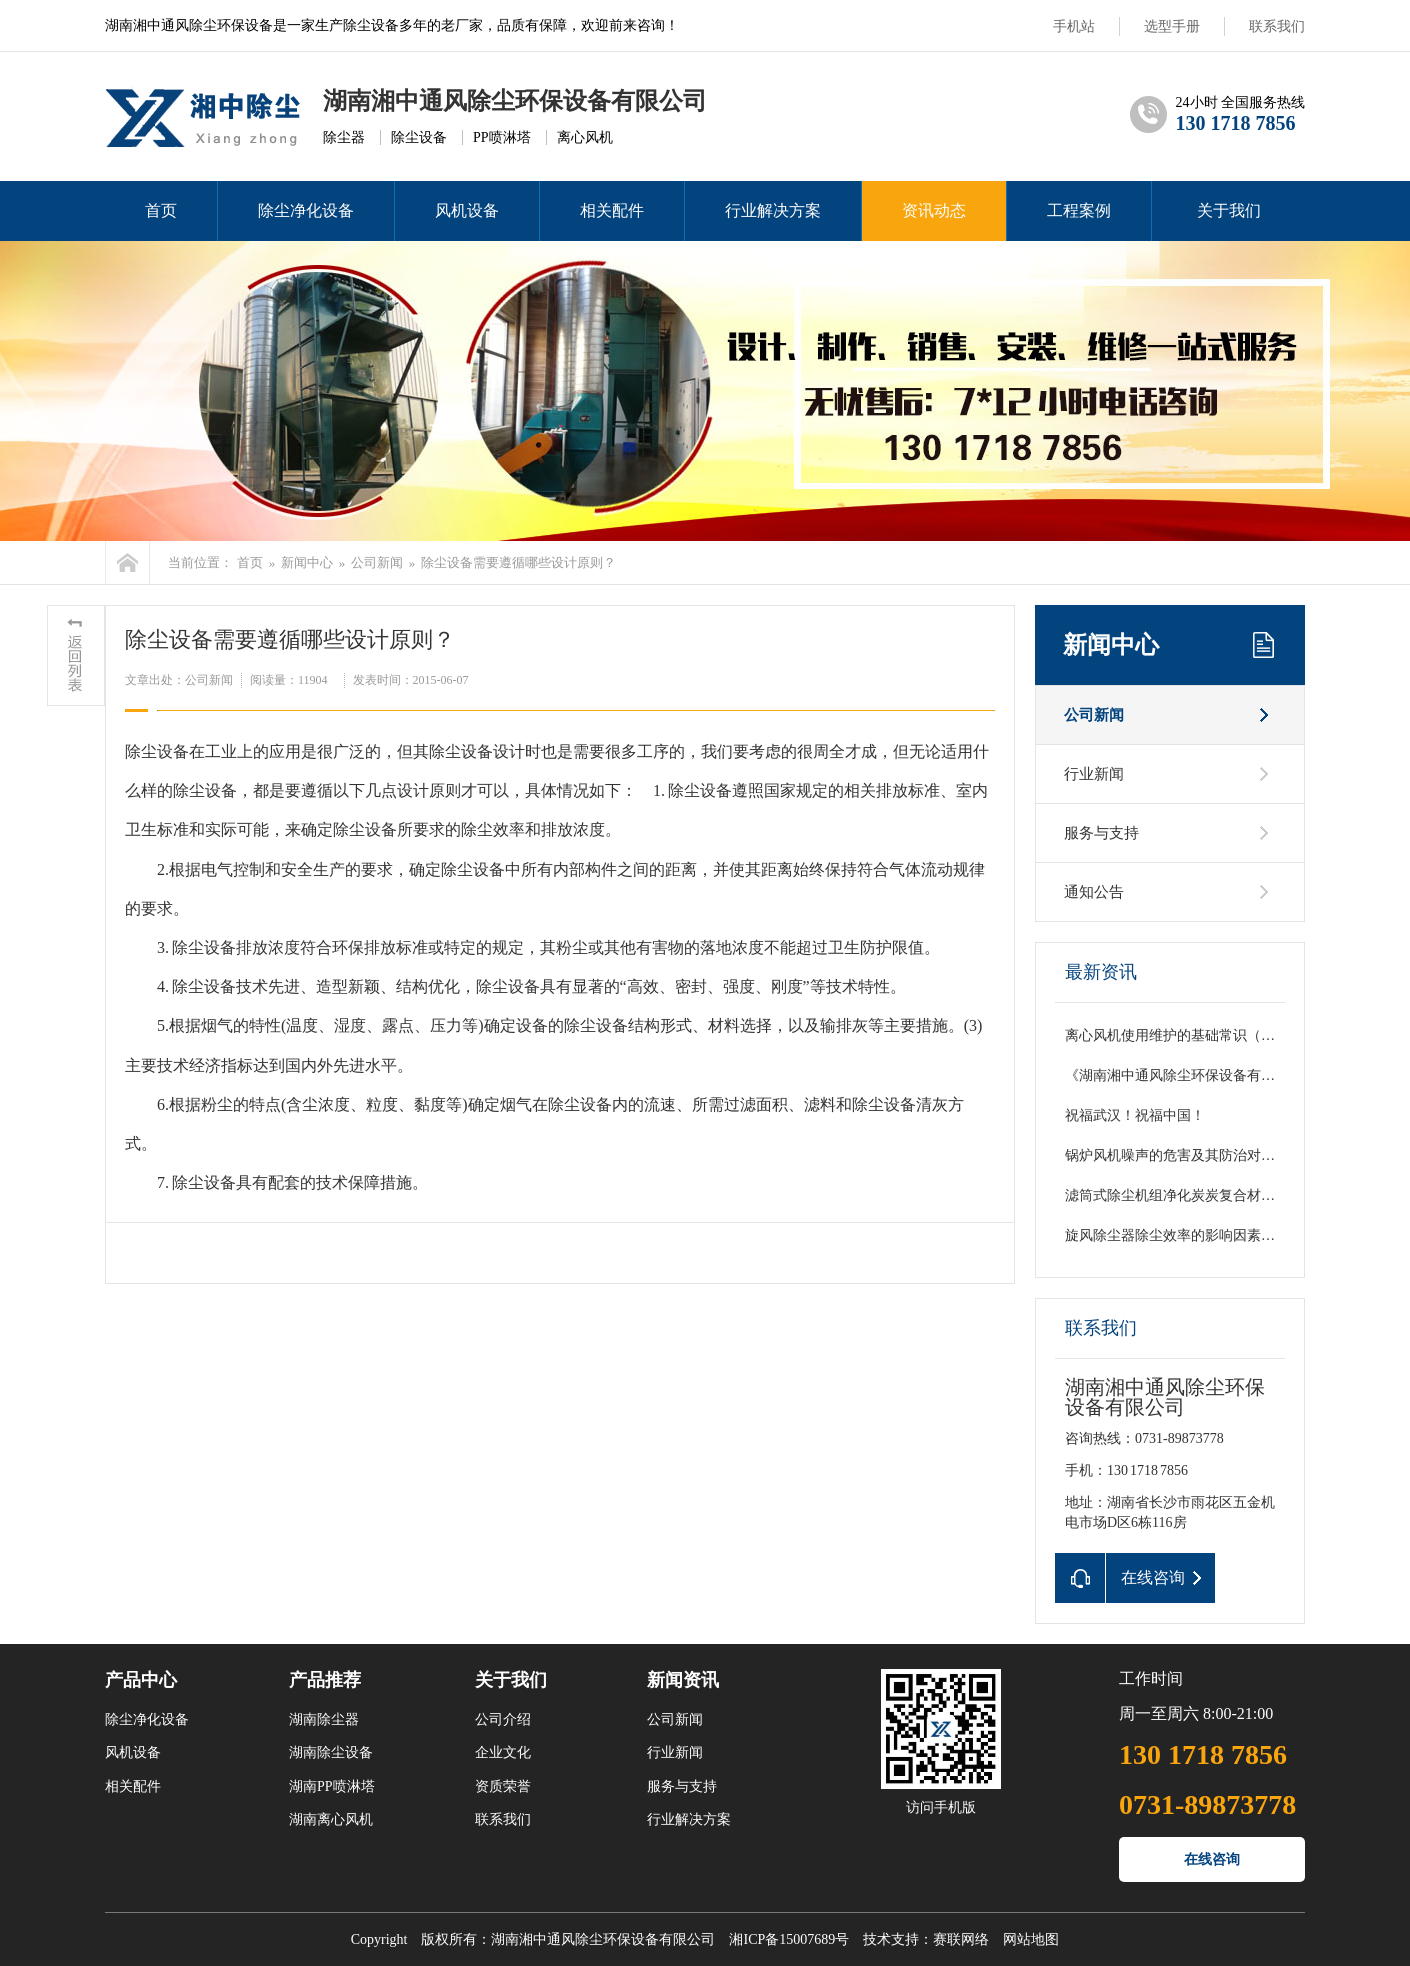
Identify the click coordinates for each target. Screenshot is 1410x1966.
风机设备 (467, 210)
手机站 (1074, 26)
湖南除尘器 (324, 1719)
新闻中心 (307, 562)
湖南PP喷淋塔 (332, 1786)
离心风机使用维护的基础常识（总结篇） (1191, 1035)
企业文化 (503, 1752)
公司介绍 (503, 1719)
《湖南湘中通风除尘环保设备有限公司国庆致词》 (1219, 1075)
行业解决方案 (773, 210)
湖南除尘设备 (331, 1752)
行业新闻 (1094, 774)
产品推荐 (325, 1680)
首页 (161, 210)
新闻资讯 (683, 1680)
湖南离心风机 (331, 1819)
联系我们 (1277, 26)
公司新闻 (377, 562)
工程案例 (1079, 210)
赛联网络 (961, 1939)
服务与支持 (1101, 833)
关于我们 (1229, 210)
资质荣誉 (503, 1786)
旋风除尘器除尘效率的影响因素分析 (1177, 1235)
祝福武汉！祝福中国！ (1135, 1115)
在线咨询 (1212, 1859)
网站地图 (1031, 1939)
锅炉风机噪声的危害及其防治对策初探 (1184, 1155)
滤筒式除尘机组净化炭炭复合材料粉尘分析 (1198, 1195)
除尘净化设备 (306, 210)
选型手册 (1172, 26)
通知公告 (1094, 892)
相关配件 (612, 210)
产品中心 (141, 1680)
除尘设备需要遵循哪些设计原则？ (518, 562)
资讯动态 (934, 210)
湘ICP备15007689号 (789, 1939)
